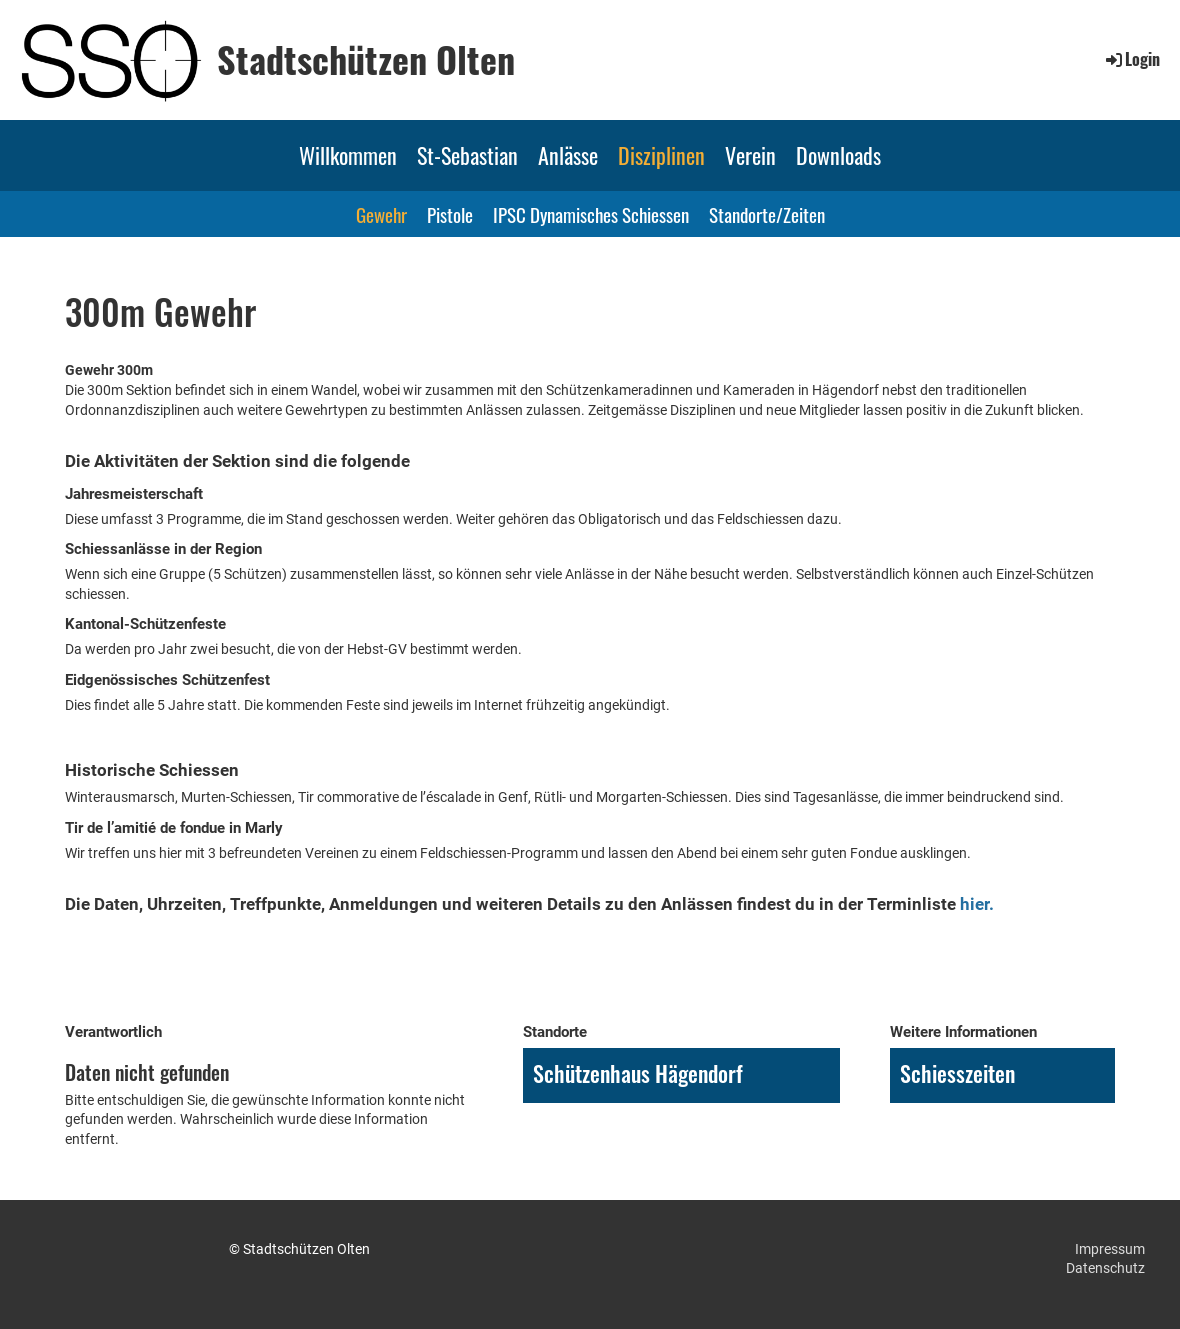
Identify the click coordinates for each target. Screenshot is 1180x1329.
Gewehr (381, 214)
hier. (977, 904)
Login (1131, 59)
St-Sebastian (467, 155)
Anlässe (568, 155)
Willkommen (348, 155)
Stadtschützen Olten (366, 59)
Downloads (838, 155)
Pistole (450, 214)
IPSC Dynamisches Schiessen (591, 214)
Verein (750, 155)
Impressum (1110, 1249)
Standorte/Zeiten (767, 214)
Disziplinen (661, 155)
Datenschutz (1105, 1268)
